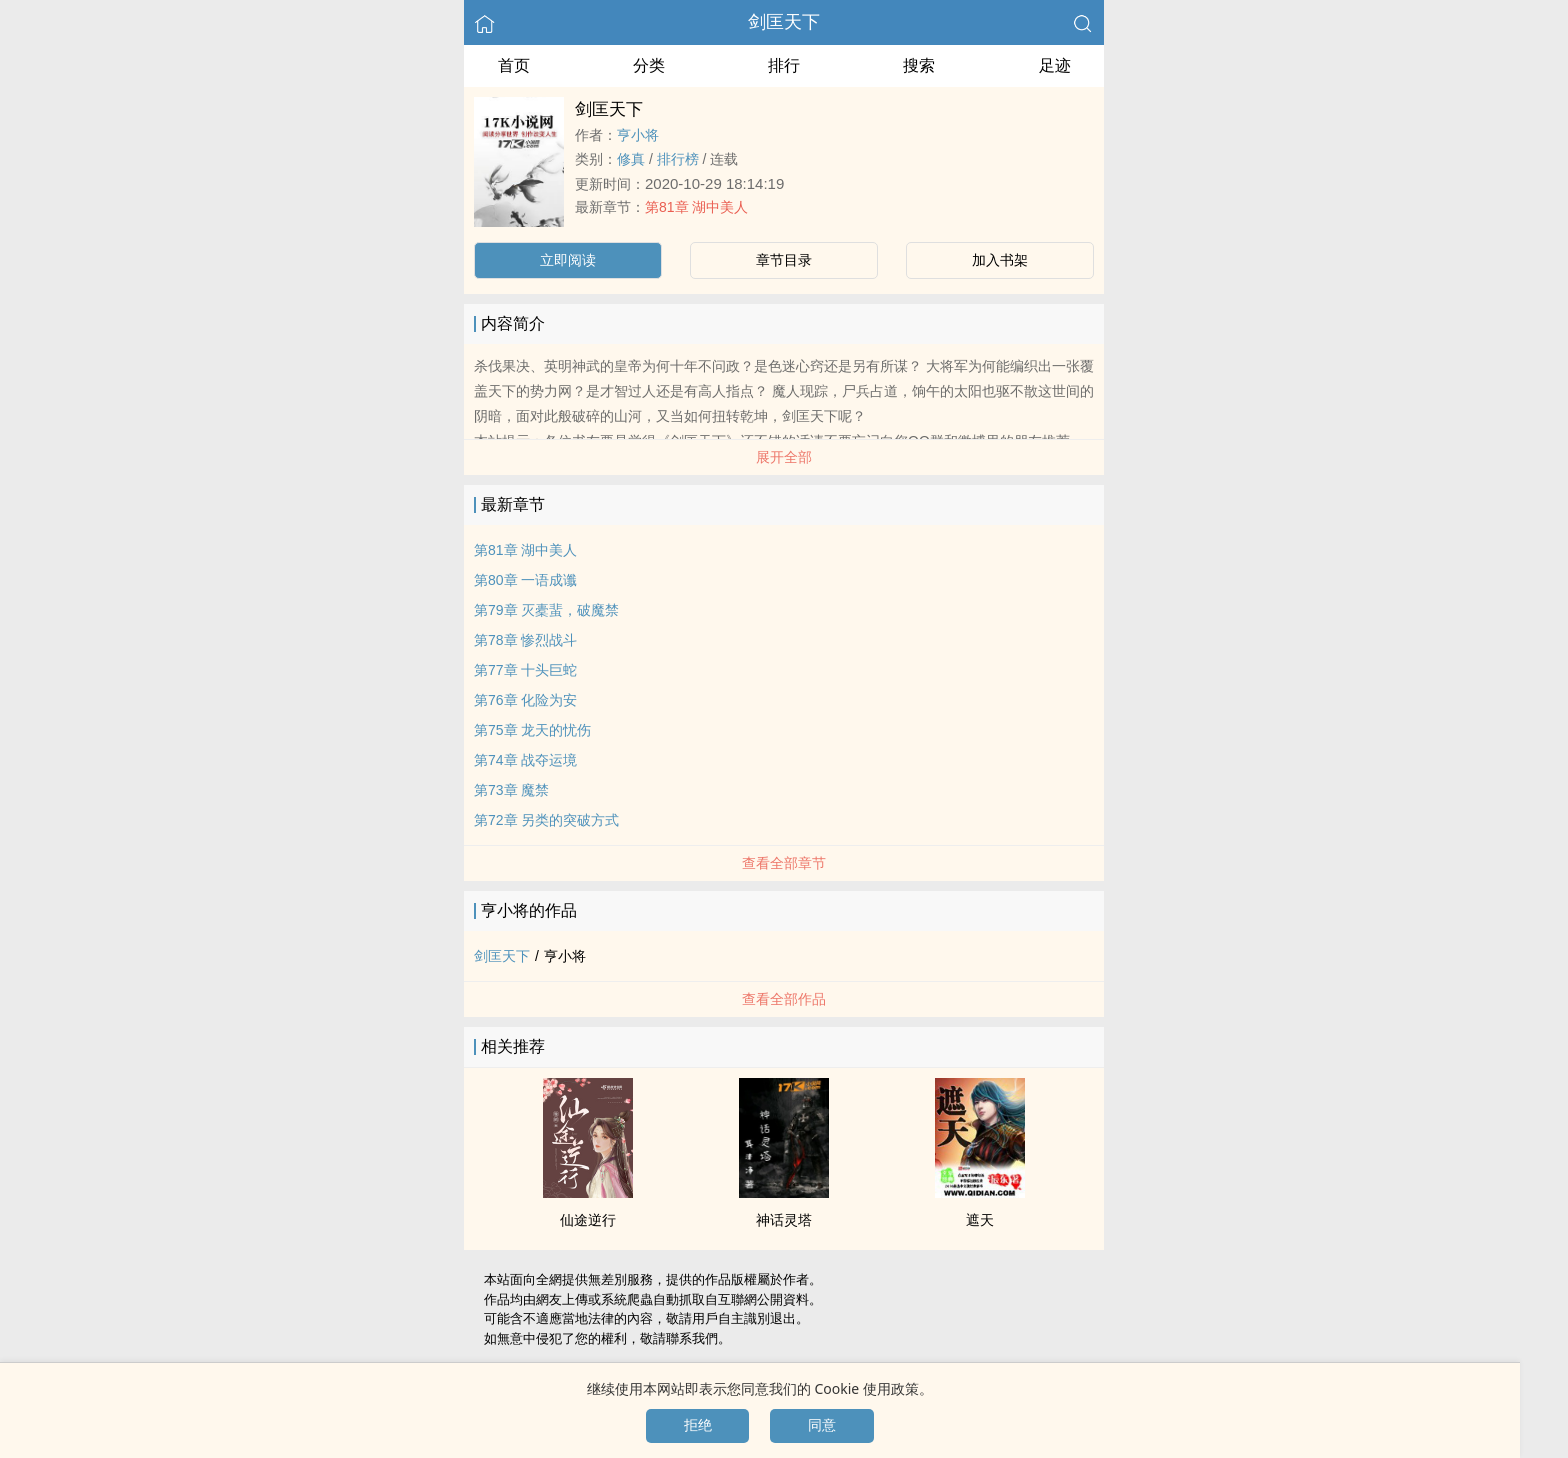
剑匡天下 (784, 22)
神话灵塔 (784, 1220)
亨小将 (638, 135)
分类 (649, 65)
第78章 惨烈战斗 (525, 640)
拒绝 (698, 1425)
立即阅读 (568, 260)
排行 (784, 65)
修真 (631, 159)
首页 (514, 65)
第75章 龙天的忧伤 (532, 730)
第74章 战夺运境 (525, 760)
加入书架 (1000, 260)
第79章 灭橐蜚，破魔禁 (546, 610)
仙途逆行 (588, 1220)
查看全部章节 (784, 863)
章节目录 (784, 260)
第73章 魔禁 (511, 790)
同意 (822, 1425)
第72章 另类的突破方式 (546, 820)
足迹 (1055, 65)
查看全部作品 (784, 999)
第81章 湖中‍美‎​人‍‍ (696, 207)
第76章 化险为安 (525, 700)
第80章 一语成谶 (525, 580)
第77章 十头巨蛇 (525, 670)
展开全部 (784, 457)
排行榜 (678, 159)
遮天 (980, 1220)
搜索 (919, 65)
